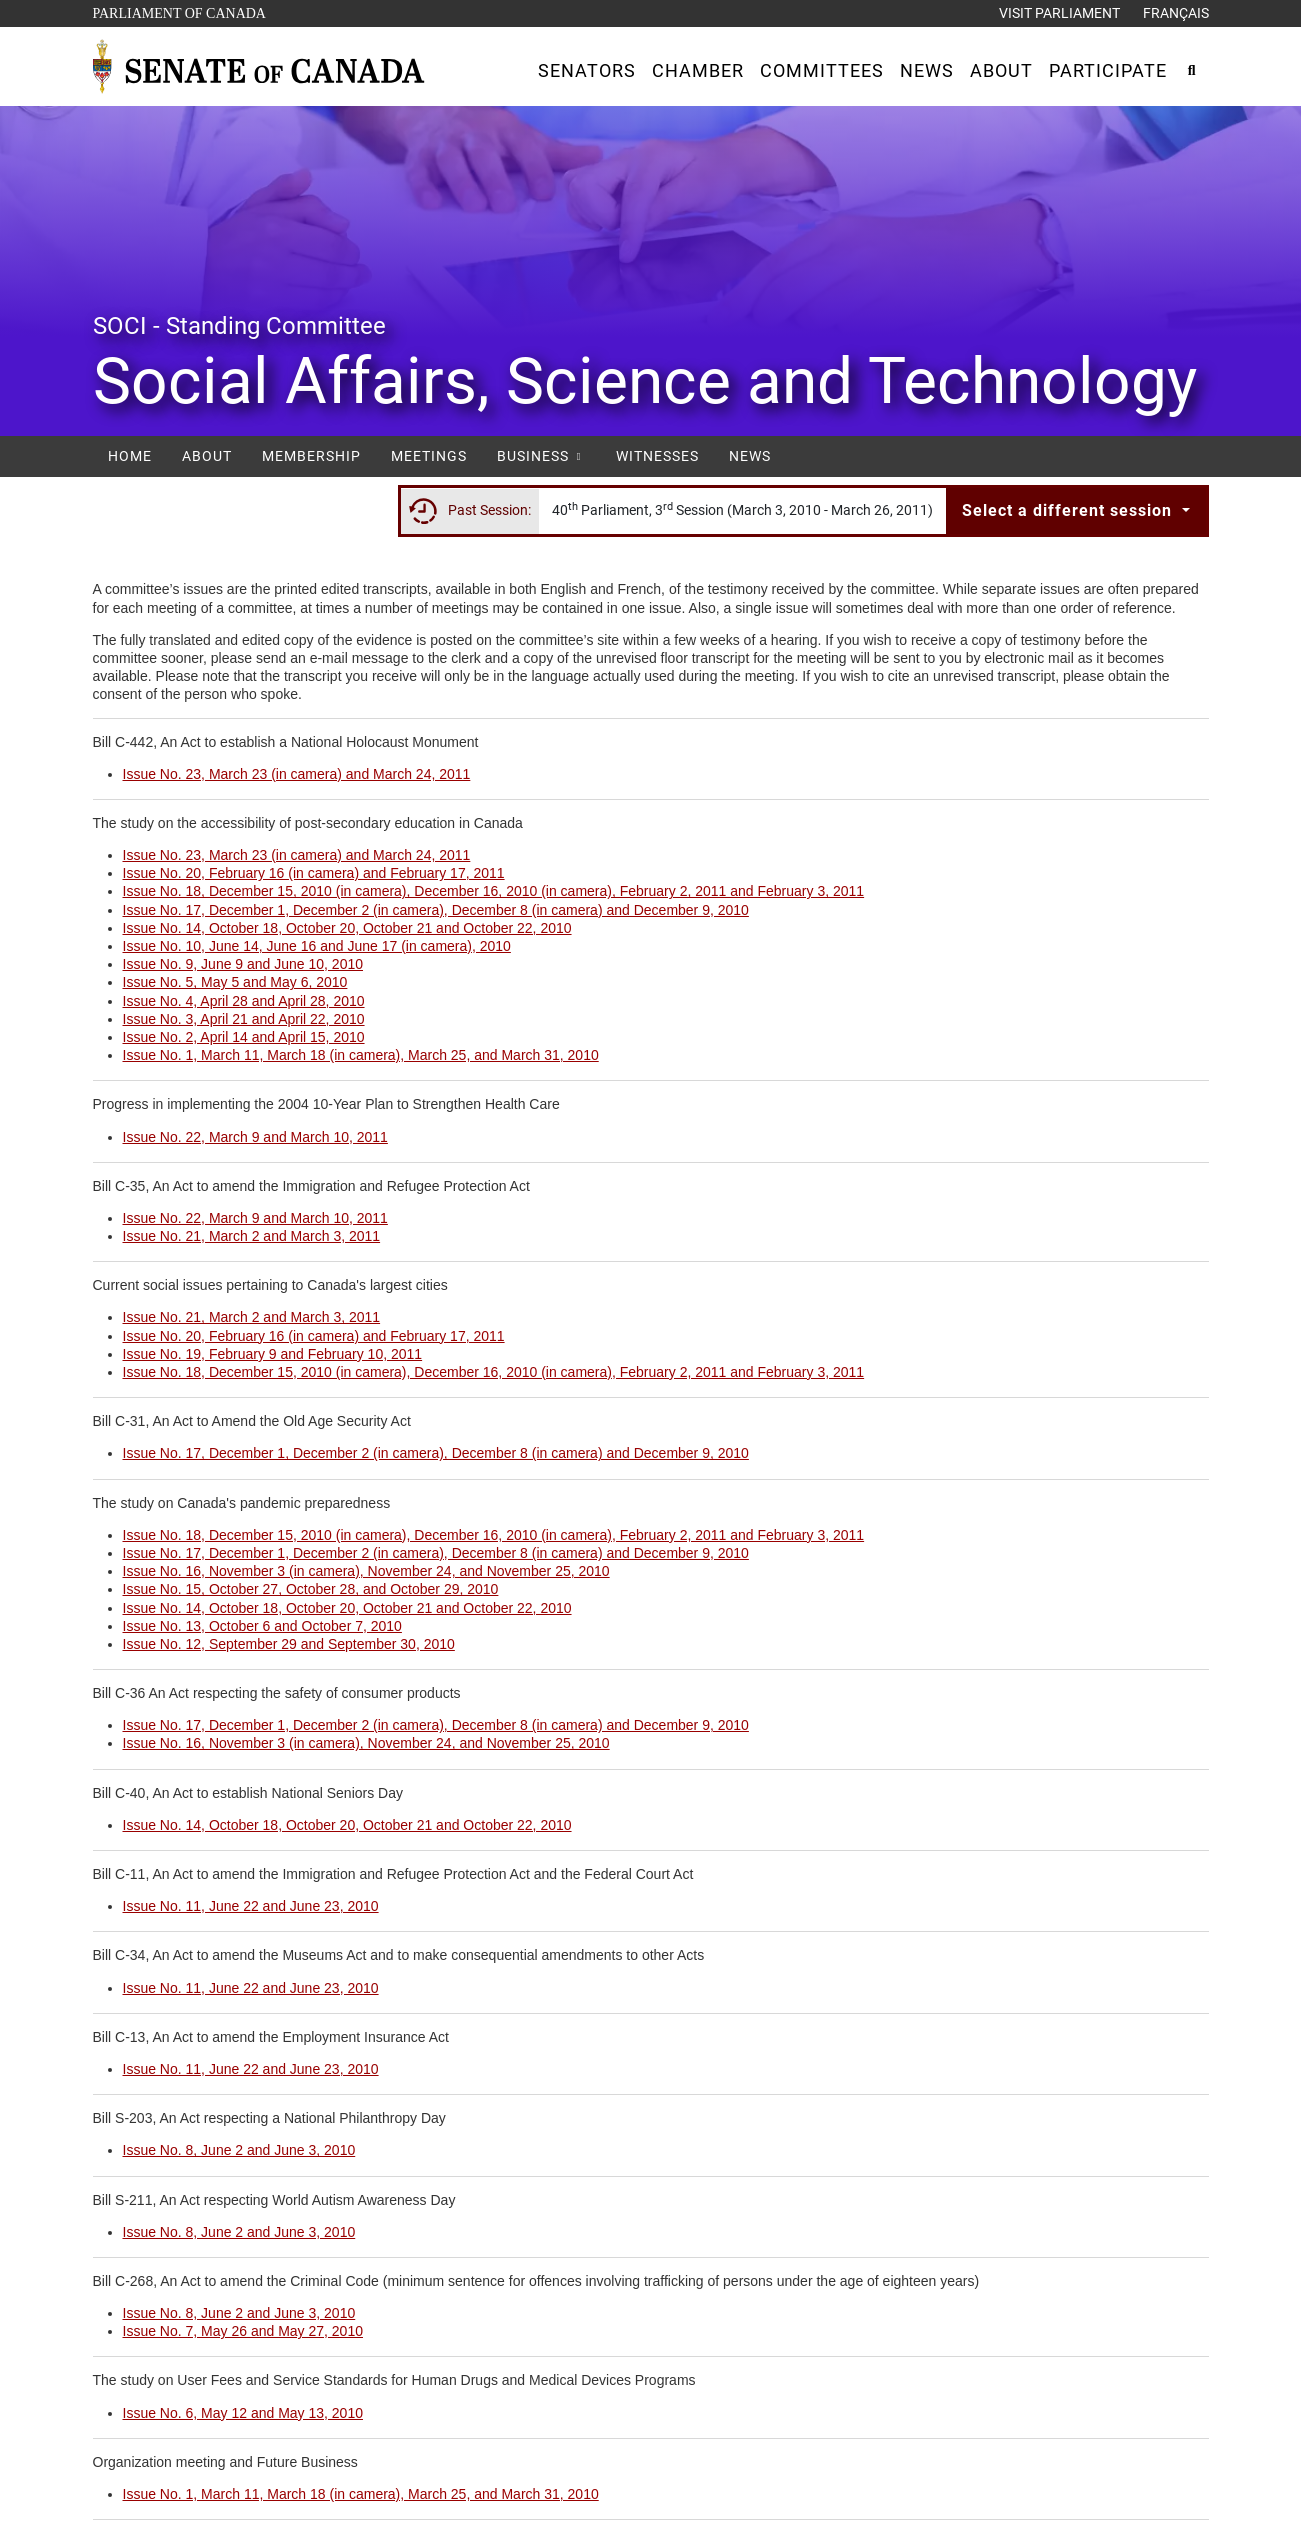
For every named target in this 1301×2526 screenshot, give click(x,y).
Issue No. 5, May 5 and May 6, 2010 (235, 982)
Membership (311, 456)
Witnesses (657, 456)
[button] (587, 70)
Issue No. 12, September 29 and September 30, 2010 (289, 1644)
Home (130, 456)
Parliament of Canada (179, 11)
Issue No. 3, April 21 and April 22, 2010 (244, 1019)
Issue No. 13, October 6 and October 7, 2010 (262, 1626)
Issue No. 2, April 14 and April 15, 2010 (244, 1037)
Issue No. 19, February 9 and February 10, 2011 (273, 1354)
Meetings (429, 456)
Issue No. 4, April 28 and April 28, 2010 (244, 1001)
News (750, 456)
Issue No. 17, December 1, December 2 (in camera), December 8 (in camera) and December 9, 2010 (436, 910)
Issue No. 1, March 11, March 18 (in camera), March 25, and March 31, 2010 (361, 1055)
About (207, 456)
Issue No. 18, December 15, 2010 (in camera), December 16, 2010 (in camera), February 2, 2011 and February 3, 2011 (494, 891)
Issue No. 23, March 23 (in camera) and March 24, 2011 (297, 774)
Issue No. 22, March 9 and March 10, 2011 (255, 1137)
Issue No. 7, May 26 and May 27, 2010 (243, 2331)
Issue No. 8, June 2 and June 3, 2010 (239, 2150)
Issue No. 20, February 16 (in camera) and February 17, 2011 (314, 873)
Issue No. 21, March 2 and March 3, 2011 (252, 1236)
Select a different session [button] (1069, 510)
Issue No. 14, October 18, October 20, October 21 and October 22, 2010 (347, 928)
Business (541, 456)
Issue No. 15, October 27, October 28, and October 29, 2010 (311, 1589)
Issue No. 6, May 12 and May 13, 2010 (243, 2413)
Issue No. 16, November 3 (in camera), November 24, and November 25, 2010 (366, 1571)
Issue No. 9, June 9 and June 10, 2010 (243, 964)
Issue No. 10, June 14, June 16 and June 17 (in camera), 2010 (317, 946)
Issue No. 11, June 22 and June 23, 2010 (251, 1906)
